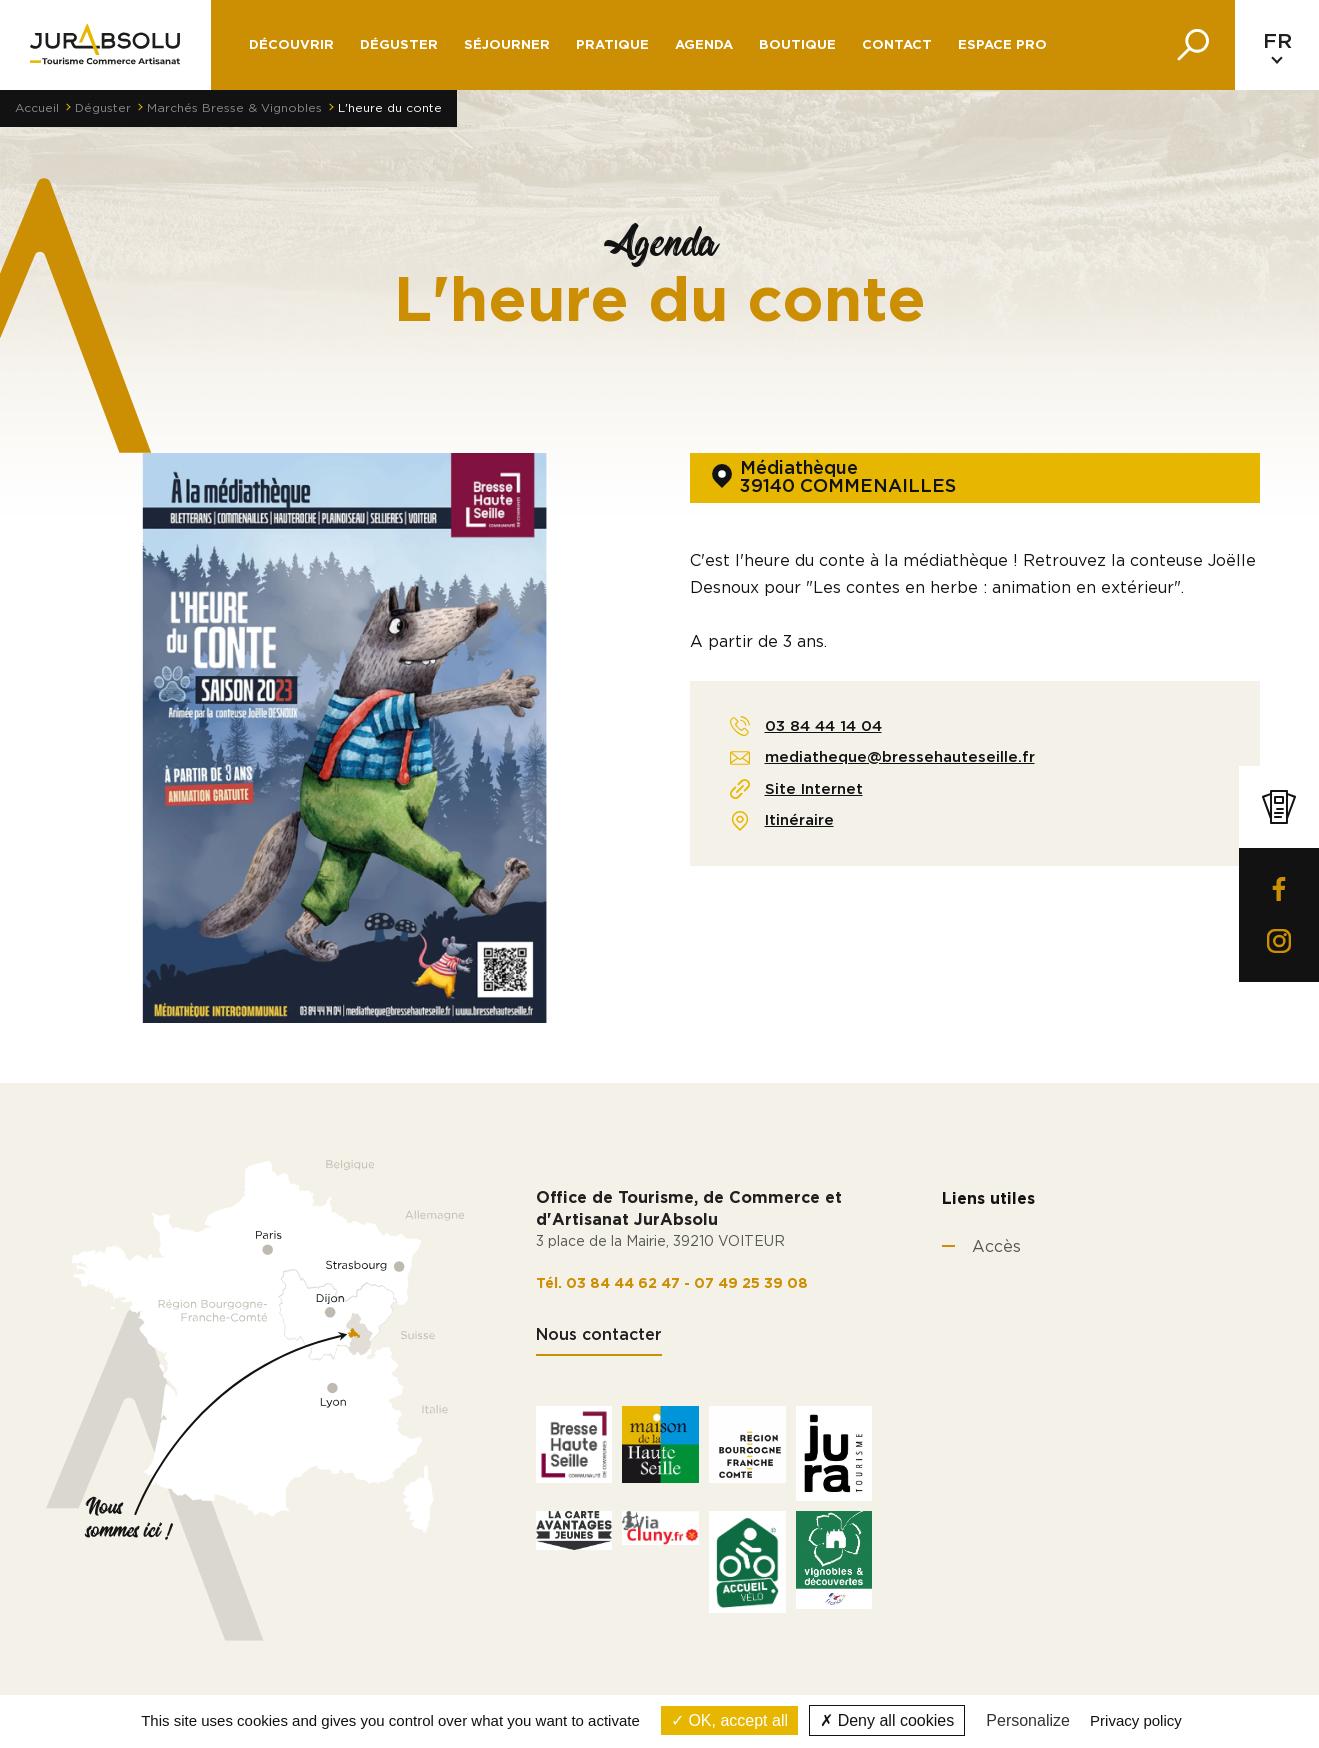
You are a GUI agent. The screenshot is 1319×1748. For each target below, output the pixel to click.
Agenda (704, 45)
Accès (996, 1247)
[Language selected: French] (1277, 45)
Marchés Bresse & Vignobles (234, 108)
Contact (897, 45)
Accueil (37, 108)
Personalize (1028, 1720)
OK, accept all (729, 1720)
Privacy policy (1136, 1720)
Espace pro (1002, 45)
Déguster (103, 108)
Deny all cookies (887, 1720)
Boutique (797, 45)
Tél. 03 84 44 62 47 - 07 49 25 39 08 (672, 1284)
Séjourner (507, 45)
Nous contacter (599, 1335)
